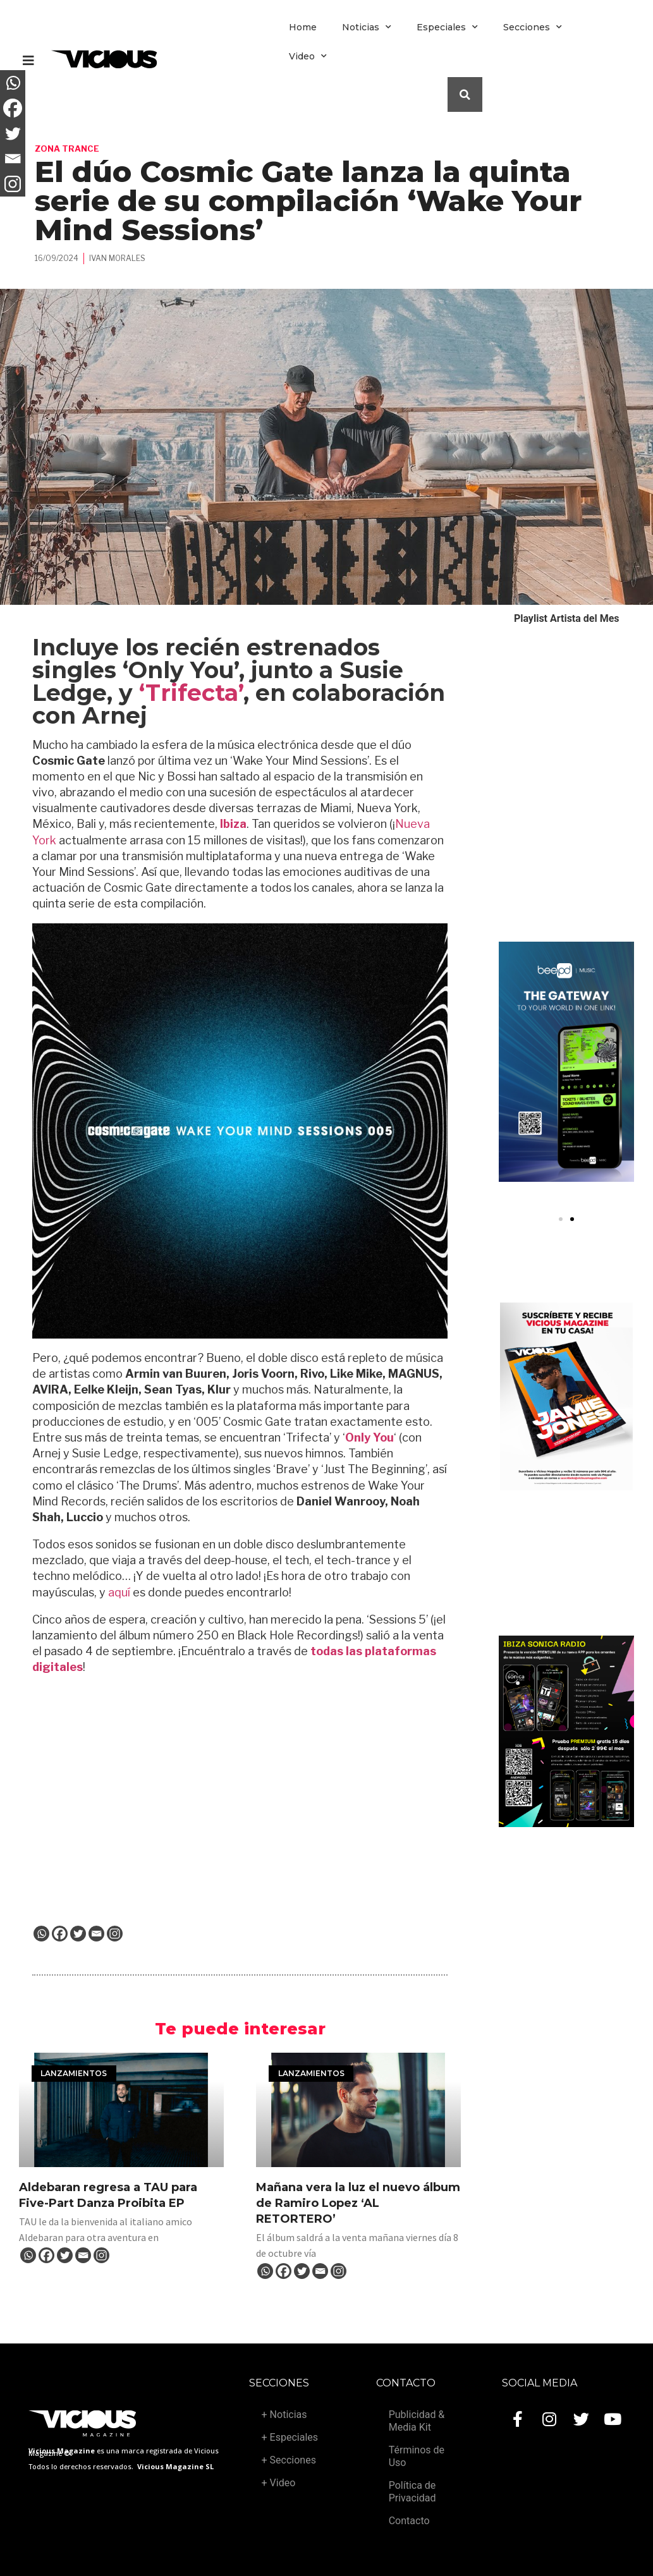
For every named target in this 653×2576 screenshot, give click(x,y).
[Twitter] (78, 1933)
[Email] (96, 1933)
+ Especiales (290, 2437)
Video (308, 56)
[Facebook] (60, 1933)
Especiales (447, 27)
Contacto (409, 2521)
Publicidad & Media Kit (417, 2421)
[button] (561, 1219)
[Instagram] (115, 1933)
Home (303, 27)
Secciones (532, 27)
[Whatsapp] (41, 1933)
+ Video (279, 2483)
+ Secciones (289, 2460)
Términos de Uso (416, 2456)
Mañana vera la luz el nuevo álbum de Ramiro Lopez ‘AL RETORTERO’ (358, 2203)
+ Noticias (284, 2415)
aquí (119, 1592)
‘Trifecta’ (191, 693)
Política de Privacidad (412, 2491)
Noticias (366, 27)
